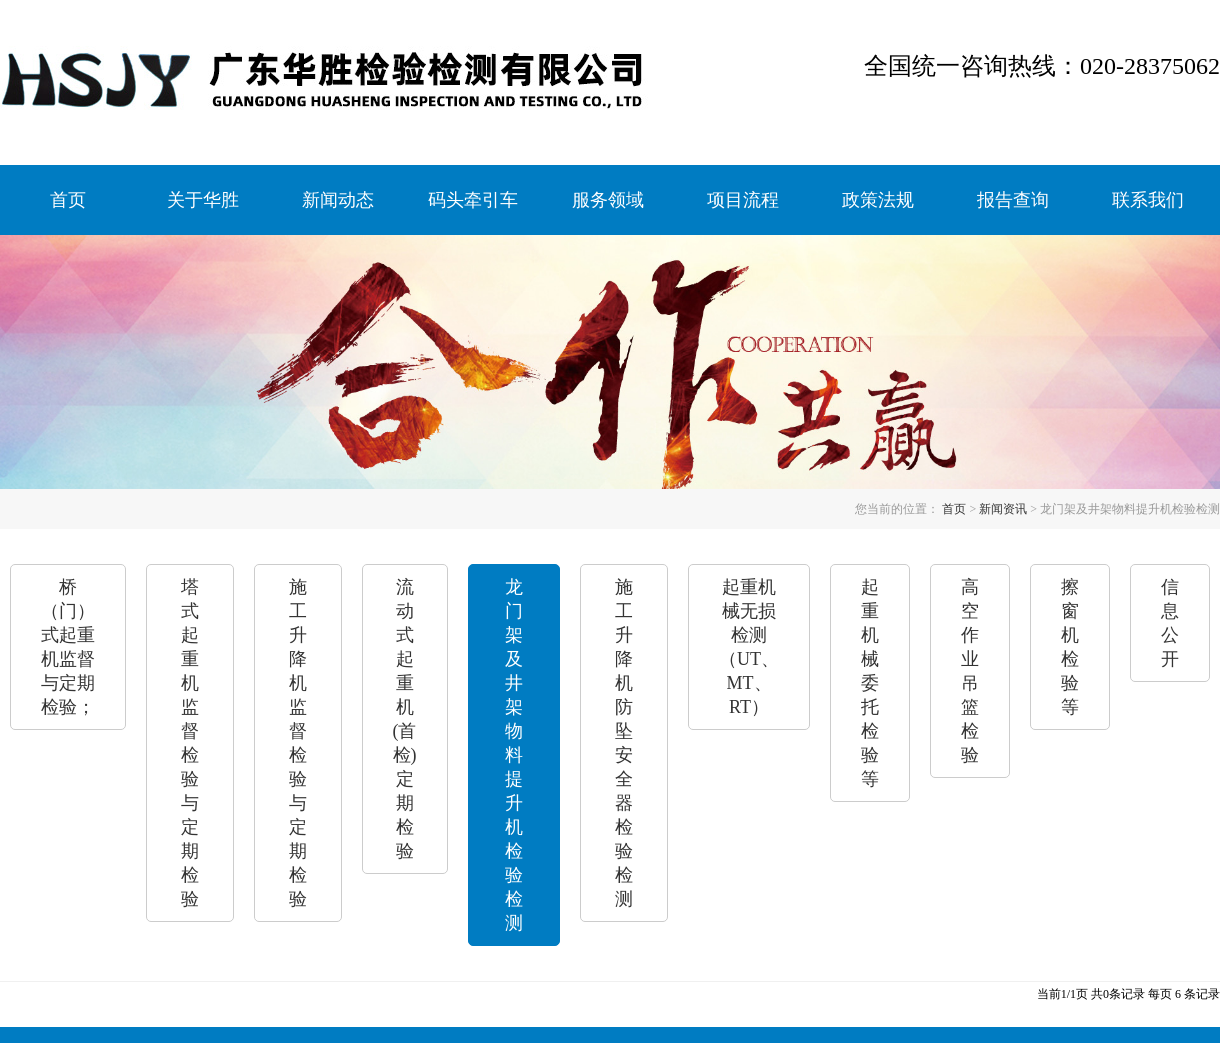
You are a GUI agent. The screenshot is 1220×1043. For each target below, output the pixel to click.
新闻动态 (338, 200)
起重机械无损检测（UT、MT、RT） (749, 647)
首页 (68, 200)
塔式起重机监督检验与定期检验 (190, 743)
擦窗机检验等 (1070, 647)
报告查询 (1013, 200)
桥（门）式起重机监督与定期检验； (68, 647)
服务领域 (608, 200)
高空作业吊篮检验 (970, 671)
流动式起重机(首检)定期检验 (405, 719)
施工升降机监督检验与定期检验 (298, 743)
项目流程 (743, 200)
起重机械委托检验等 (870, 683)
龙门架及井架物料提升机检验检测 (514, 755)
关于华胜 (203, 200)
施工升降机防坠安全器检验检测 (624, 743)
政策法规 (878, 200)
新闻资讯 (1003, 509)
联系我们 (1148, 200)
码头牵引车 (473, 200)
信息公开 (1170, 623)
